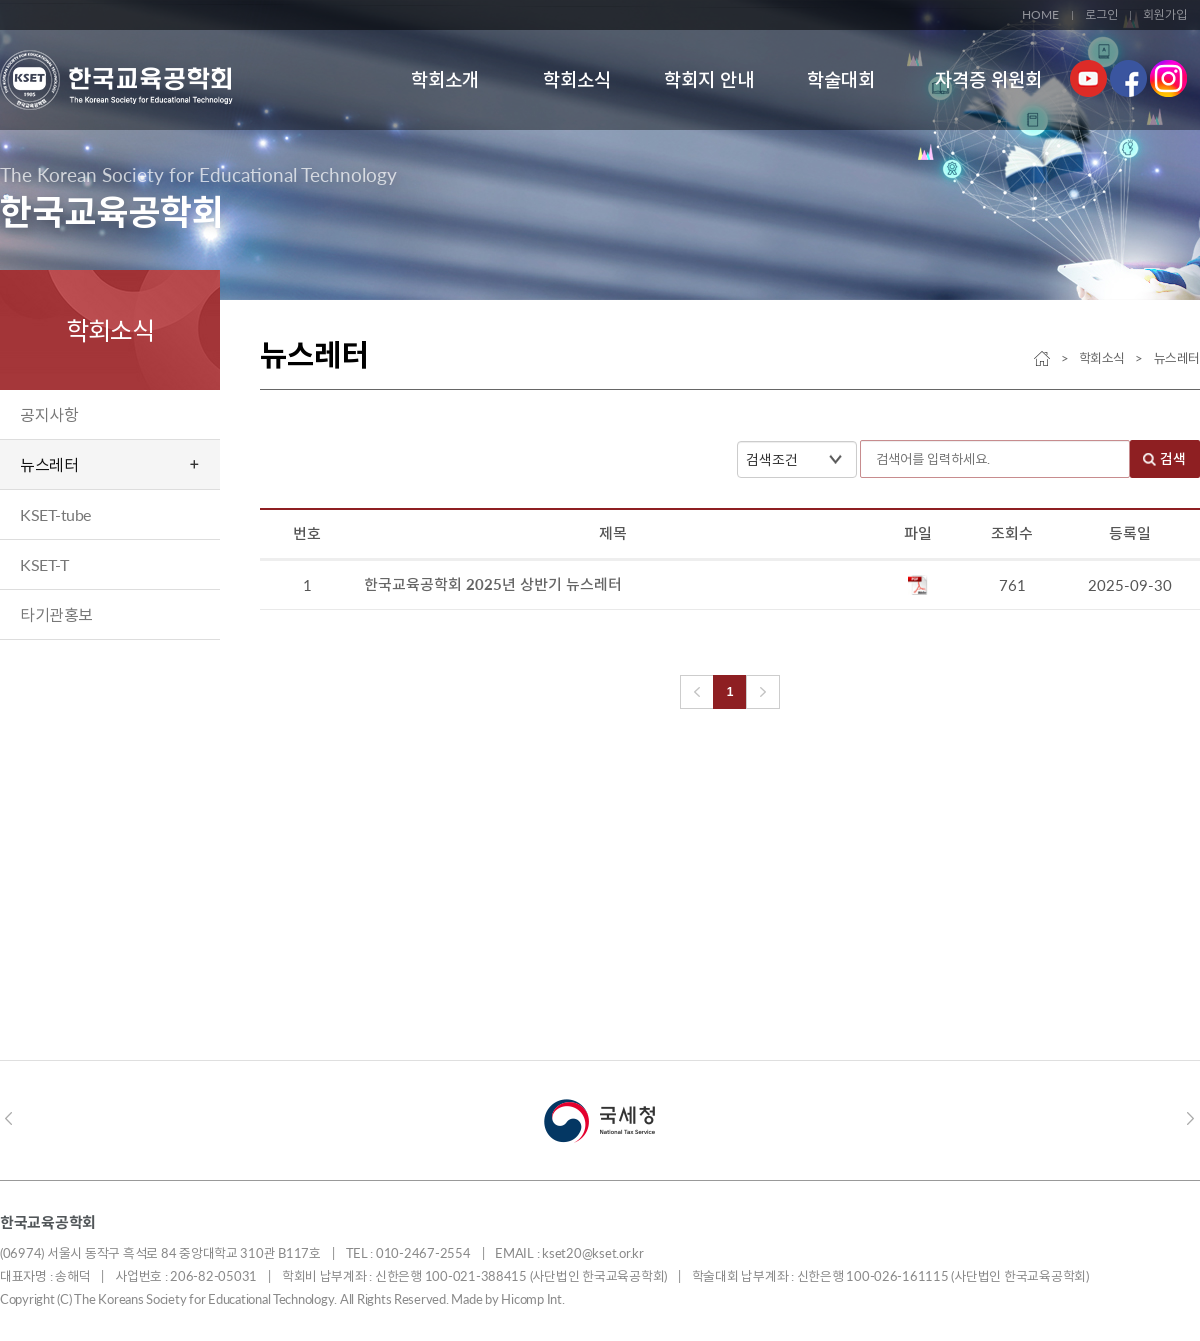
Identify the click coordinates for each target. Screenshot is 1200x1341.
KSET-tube (55, 514)
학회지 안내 (709, 79)
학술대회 (841, 79)
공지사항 (49, 414)
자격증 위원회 (988, 79)
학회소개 (445, 79)
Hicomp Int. (532, 1299)
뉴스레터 (49, 464)
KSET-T (44, 564)
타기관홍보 (56, 614)
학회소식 (577, 79)
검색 (1173, 459)
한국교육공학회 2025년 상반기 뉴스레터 (495, 586)
